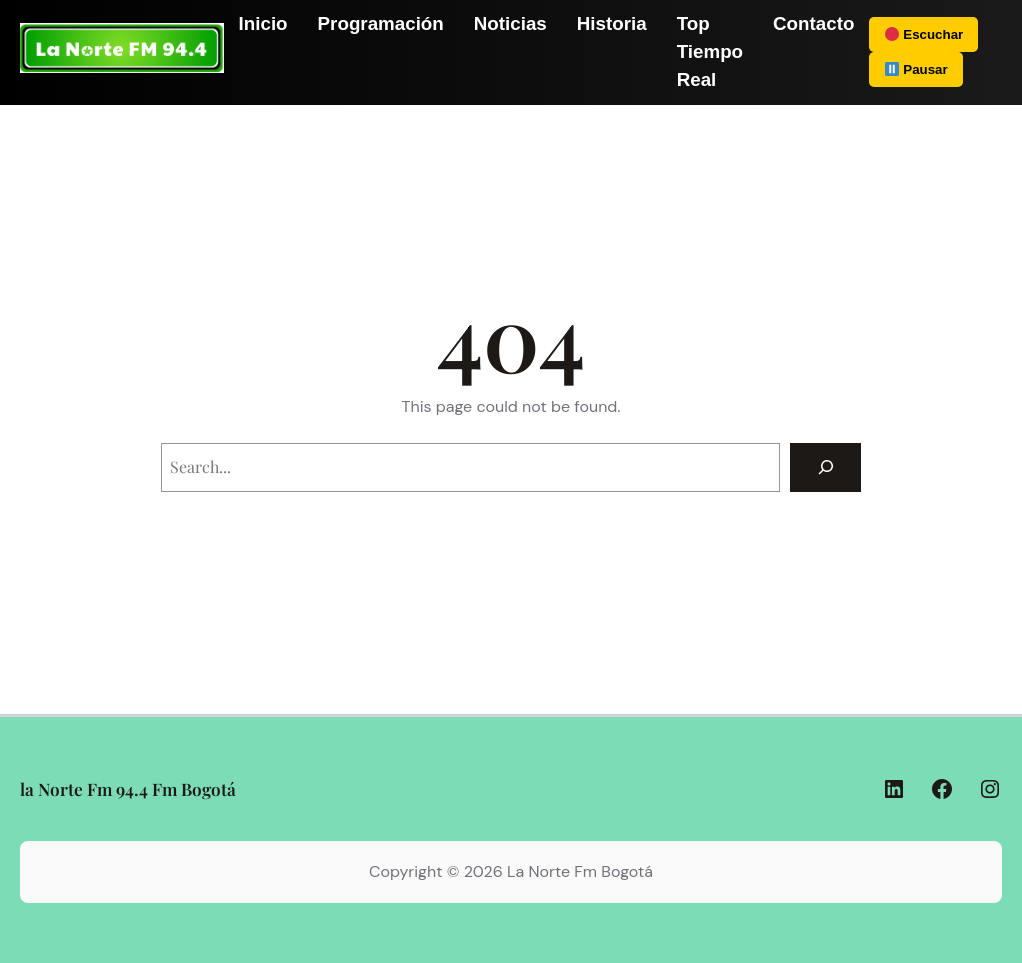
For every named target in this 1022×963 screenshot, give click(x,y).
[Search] (825, 467)
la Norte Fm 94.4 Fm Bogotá (128, 788)
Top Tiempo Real (710, 51)
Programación (381, 23)
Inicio (263, 23)
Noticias (510, 23)
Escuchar (924, 34)
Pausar (916, 69)
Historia (612, 23)
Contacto (813, 23)
